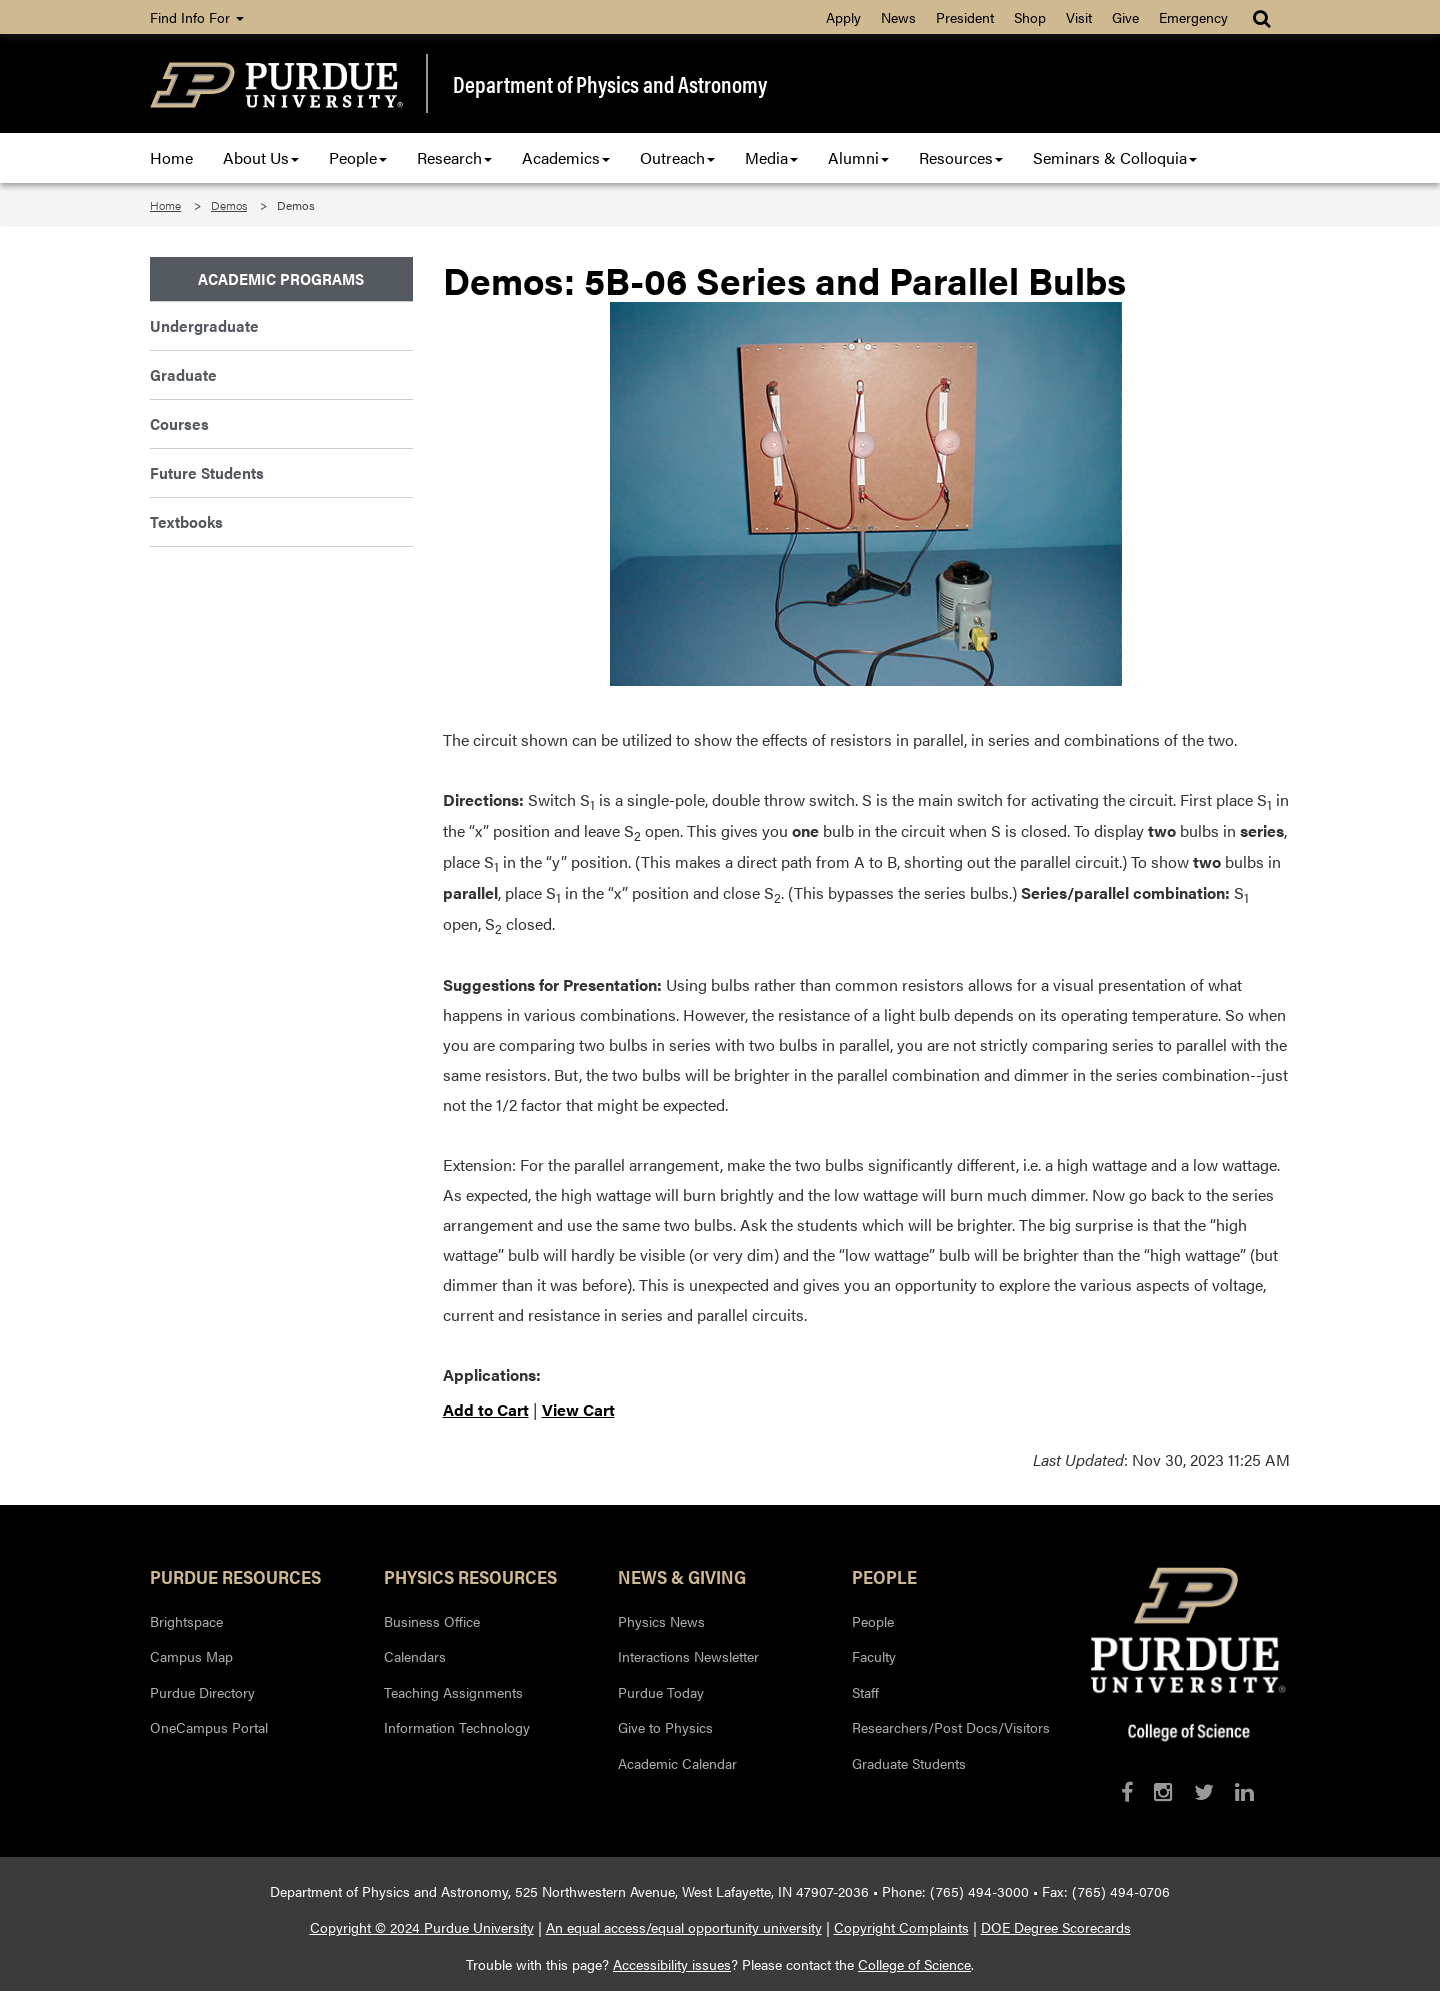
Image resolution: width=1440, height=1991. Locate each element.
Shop (1030, 17)
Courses (179, 423)
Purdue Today (661, 1692)
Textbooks (186, 521)
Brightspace (186, 1621)
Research (454, 157)
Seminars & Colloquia (1115, 157)
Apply (843, 17)
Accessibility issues (672, 1964)
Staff (865, 1692)
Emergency (1193, 17)
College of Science (914, 1964)
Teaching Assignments (453, 1692)
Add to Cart (486, 1409)
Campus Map (191, 1656)
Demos (229, 205)
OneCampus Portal (209, 1727)
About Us (261, 157)
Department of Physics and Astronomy (610, 84)
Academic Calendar (677, 1763)
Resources (961, 157)
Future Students (207, 472)
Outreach (677, 157)
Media (771, 157)
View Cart (578, 1409)
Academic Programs (281, 278)
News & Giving (682, 1576)
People (358, 157)
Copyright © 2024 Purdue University (422, 1927)
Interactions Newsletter (688, 1656)
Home (171, 157)
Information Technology (457, 1727)
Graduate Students (909, 1763)
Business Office (432, 1621)
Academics (566, 157)
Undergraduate (204, 325)
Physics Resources (470, 1576)
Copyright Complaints (901, 1927)
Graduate (183, 374)
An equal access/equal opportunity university (684, 1927)
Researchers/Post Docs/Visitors (951, 1727)
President (965, 17)
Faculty (874, 1656)
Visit (1079, 17)
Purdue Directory (202, 1692)
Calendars (415, 1656)
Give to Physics (665, 1727)
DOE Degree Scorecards (1056, 1927)
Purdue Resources (235, 1576)
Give (1125, 17)
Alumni (858, 157)
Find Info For (197, 17)
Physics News (661, 1621)
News (898, 17)
